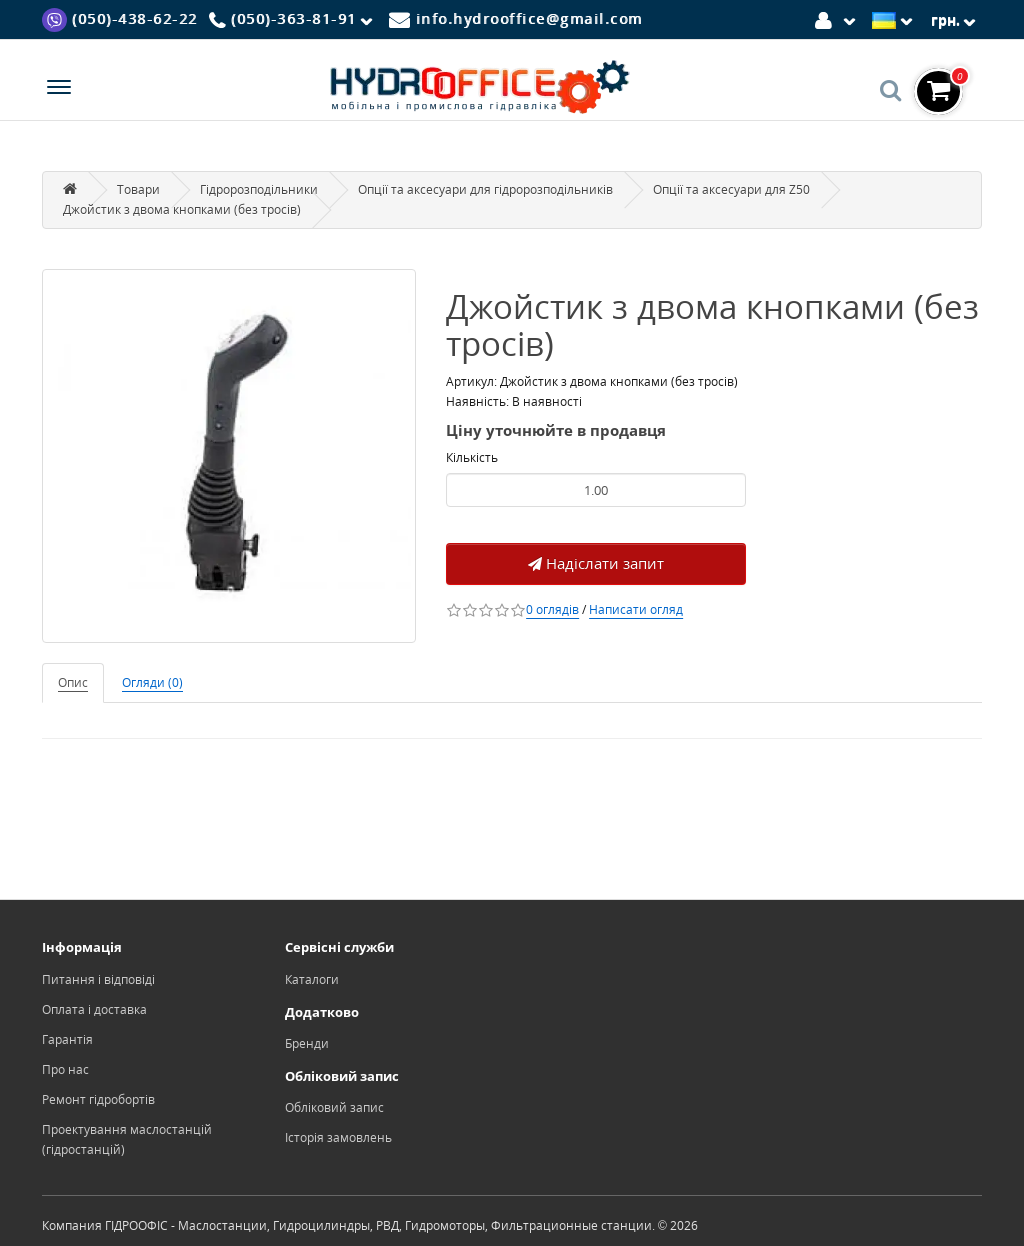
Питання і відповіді (98, 979)
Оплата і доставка (94, 1009)
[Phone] (294, 20)
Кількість (472, 457)
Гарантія (67, 1039)
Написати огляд (636, 609)
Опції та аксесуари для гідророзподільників (485, 189)
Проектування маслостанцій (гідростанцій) (127, 1139)
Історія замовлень (338, 1137)
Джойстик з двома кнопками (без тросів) (182, 209)
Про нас (65, 1069)
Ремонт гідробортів (98, 1099)
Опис (73, 682)
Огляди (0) (152, 682)
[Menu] (59, 89)
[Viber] (120, 18)
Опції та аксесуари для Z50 (731, 189)
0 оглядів (552, 609)
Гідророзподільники (259, 189)
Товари (138, 189)
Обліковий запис (334, 1107)
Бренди (307, 1043)
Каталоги (312, 979)
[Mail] (516, 18)
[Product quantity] (596, 490)
